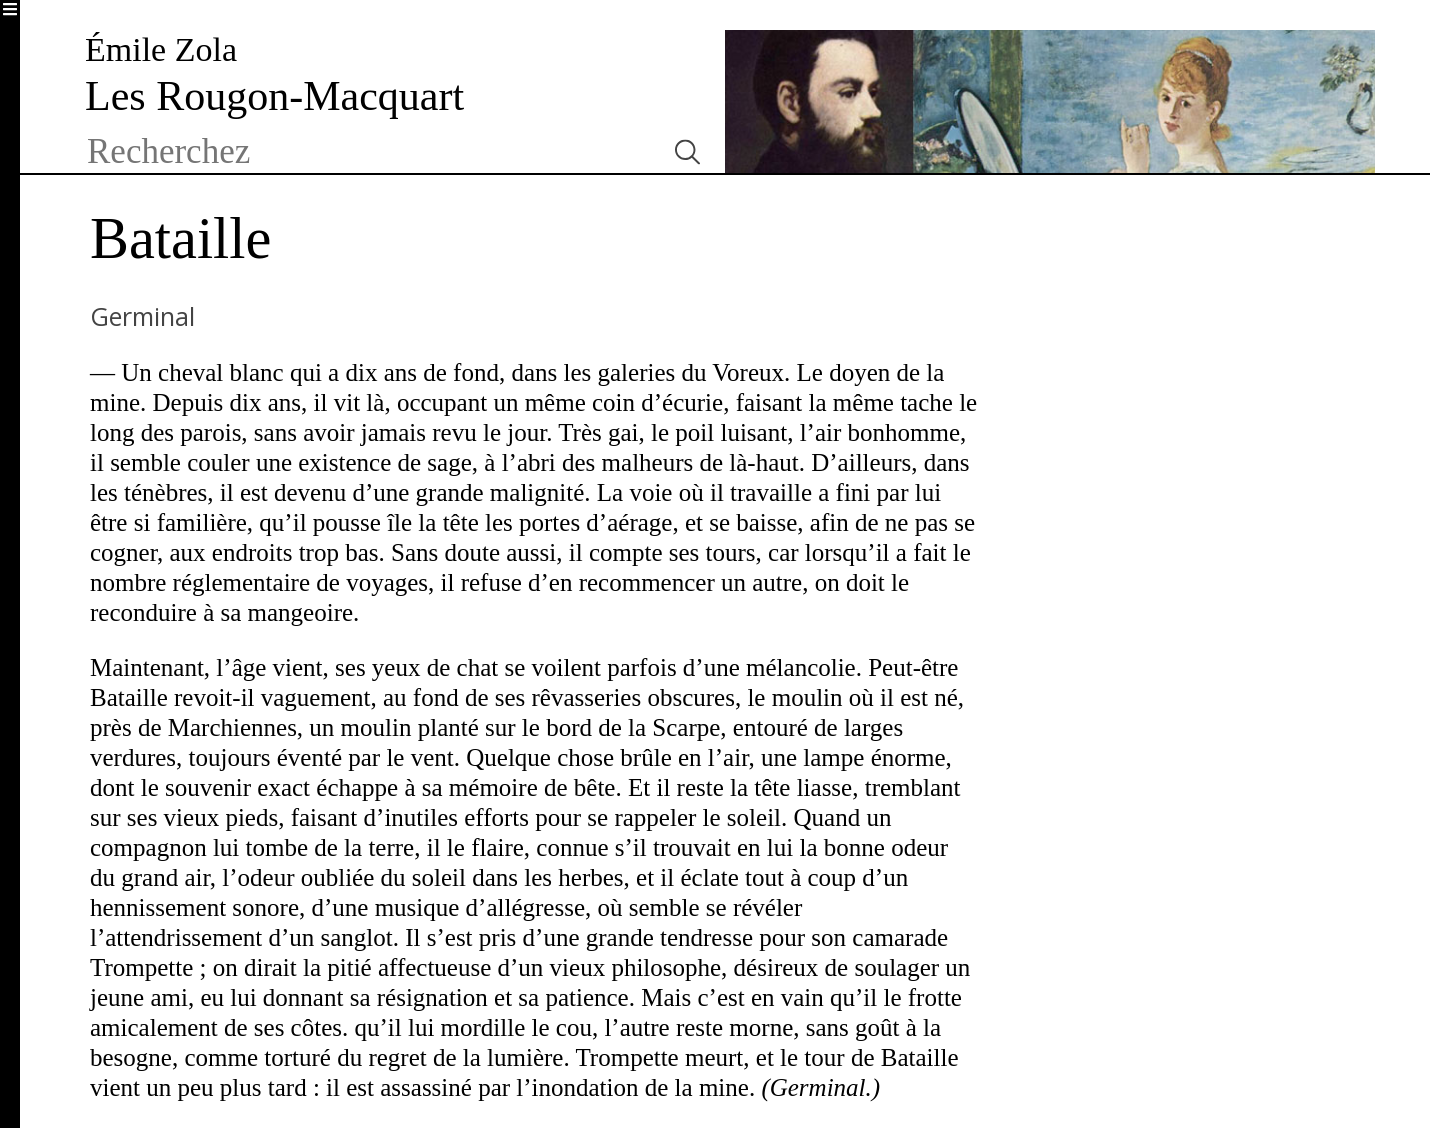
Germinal (142, 316)
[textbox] (367, 152)
